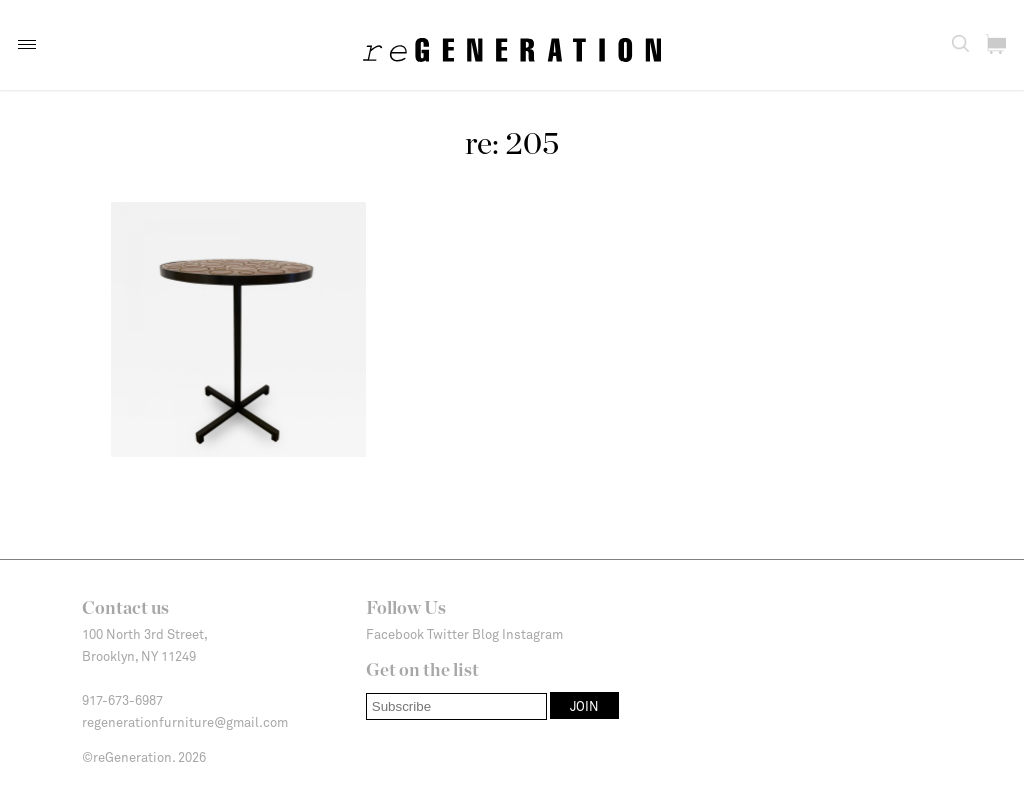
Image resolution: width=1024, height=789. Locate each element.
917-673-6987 (122, 700)
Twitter (448, 634)
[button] (27, 44)
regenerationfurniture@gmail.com (185, 722)
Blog (485, 634)
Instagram (532, 634)
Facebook (395, 634)
